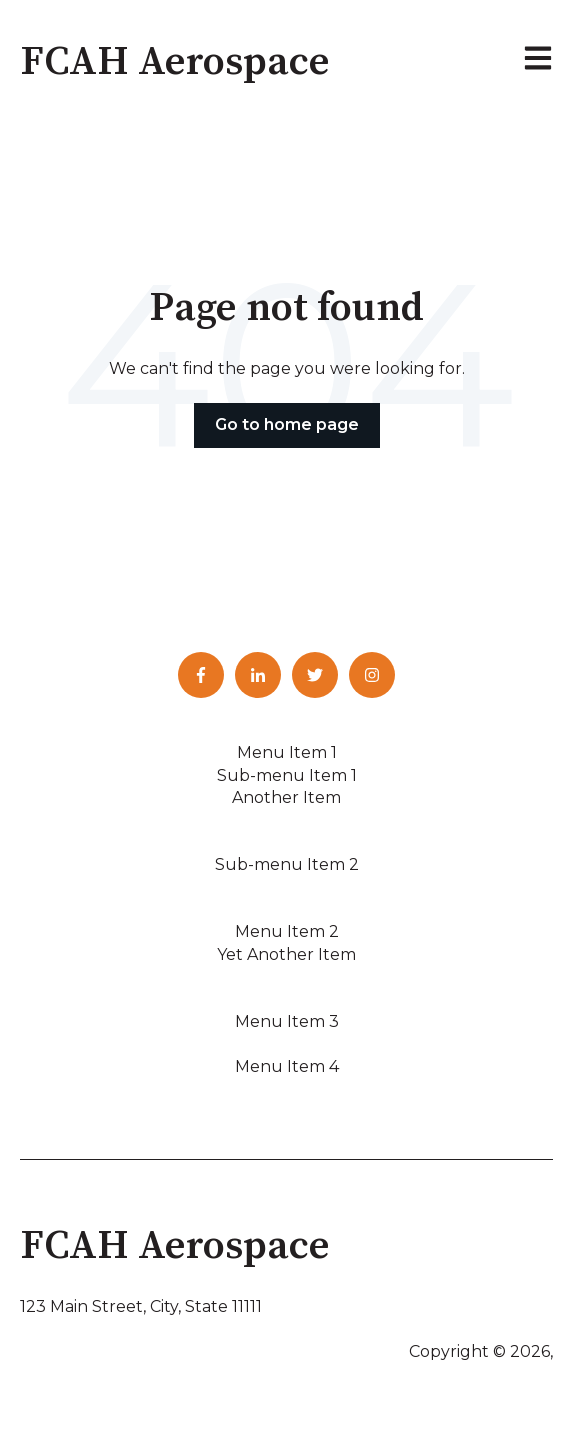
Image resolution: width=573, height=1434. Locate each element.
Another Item (286, 797)
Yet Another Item (286, 954)
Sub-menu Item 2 (287, 864)
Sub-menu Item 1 (287, 775)
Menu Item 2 (287, 931)
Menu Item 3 (287, 1021)
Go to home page (287, 424)
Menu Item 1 (287, 752)
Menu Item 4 (287, 1066)
